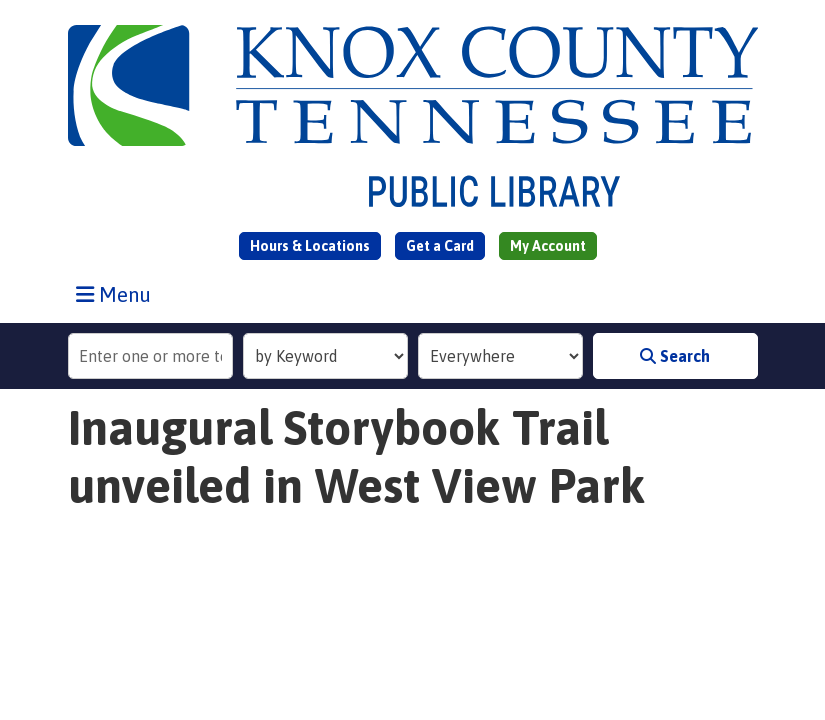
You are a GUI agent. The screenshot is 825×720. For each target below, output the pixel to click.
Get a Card (440, 246)
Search (675, 356)
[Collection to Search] (500, 356)
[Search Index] (325, 356)
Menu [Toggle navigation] (118, 294)
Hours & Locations (310, 246)
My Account (548, 246)
